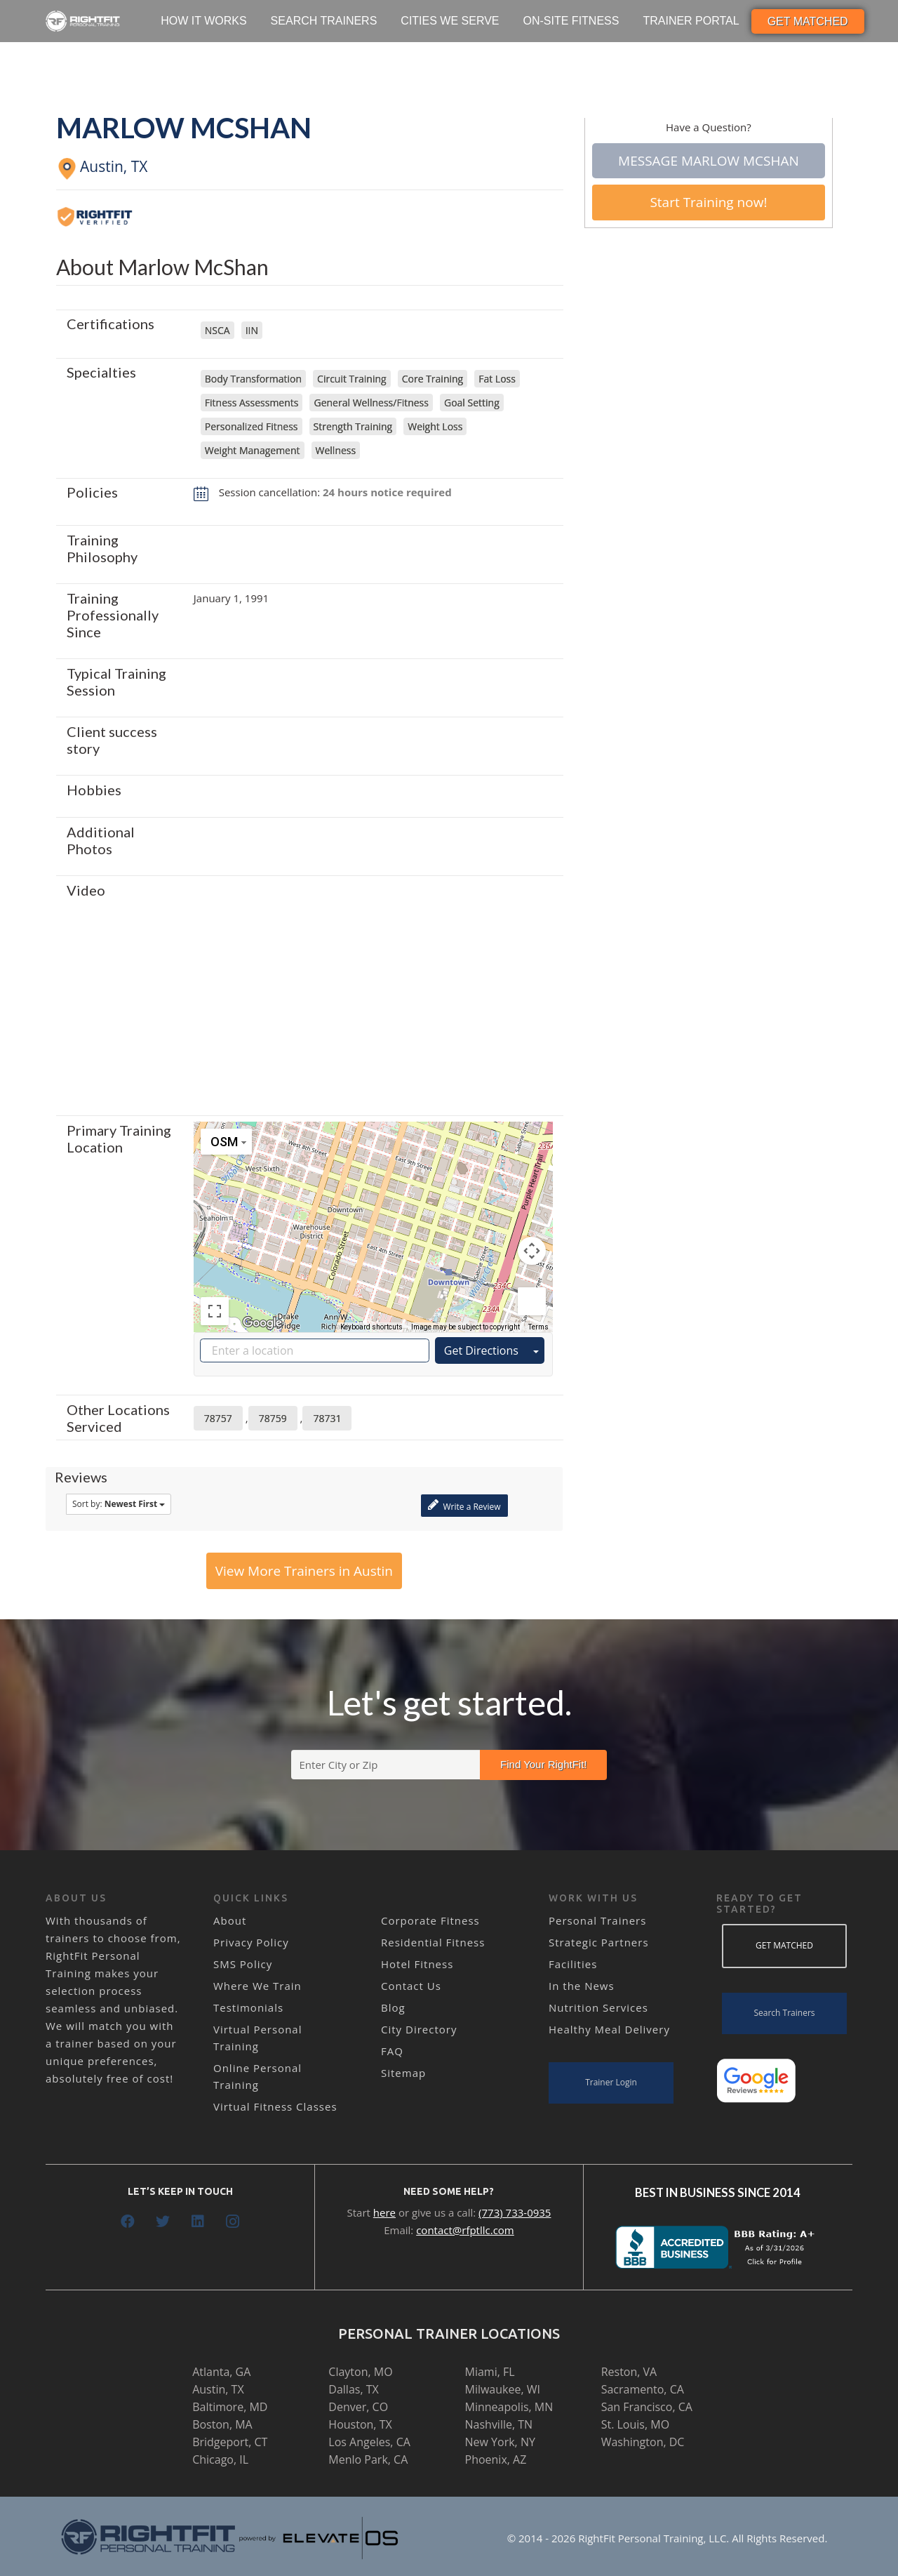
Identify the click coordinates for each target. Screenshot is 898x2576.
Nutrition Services (598, 2007)
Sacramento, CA (642, 2389)
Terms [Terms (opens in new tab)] (538, 1327)
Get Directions (481, 1350)
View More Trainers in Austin (304, 1571)
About (229, 1920)
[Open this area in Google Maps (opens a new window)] (262, 1323)
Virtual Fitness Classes (275, 2106)
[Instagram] (232, 2221)
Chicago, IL (220, 2459)
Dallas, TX (353, 2389)
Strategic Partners (599, 1942)
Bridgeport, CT (229, 2442)
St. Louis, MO (635, 2424)
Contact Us (411, 1986)
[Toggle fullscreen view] (215, 1311)
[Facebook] (127, 2221)
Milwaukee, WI (502, 2389)
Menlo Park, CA (368, 2459)
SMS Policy (242, 1964)
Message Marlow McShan (708, 161)
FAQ (392, 2051)
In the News (582, 1986)
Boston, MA (222, 2424)
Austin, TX (217, 2389)
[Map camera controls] (532, 1251)
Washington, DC (643, 2442)
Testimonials (248, 2007)
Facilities (573, 1964)
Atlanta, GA (221, 2371)
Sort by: (118, 1504)
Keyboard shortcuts (371, 1327)
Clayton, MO (360, 2371)
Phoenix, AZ (496, 2459)
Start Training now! (708, 202)
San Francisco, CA (646, 2407)
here (384, 2212)
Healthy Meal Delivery (609, 2029)
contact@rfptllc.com (465, 2230)
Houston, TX (359, 2424)
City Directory (419, 2029)
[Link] (83, 21)
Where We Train (257, 1986)
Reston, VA (629, 2371)
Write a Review (464, 1505)
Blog (393, 2007)
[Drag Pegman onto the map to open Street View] (532, 1301)
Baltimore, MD (229, 2407)
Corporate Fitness (430, 1920)
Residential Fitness (433, 1942)
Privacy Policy (251, 1942)
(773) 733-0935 (514, 2212)
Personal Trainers (597, 1920)
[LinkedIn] (197, 2221)
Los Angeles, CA (369, 2442)
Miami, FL (490, 2371)
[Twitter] (162, 2221)
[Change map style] (226, 1142)
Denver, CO (358, 2407)
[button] (373, 1214)
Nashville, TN (499, 2424)
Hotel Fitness (417, 1964)
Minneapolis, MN (509, 2407)
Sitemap (403, 2073)
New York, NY (500, 2442)
